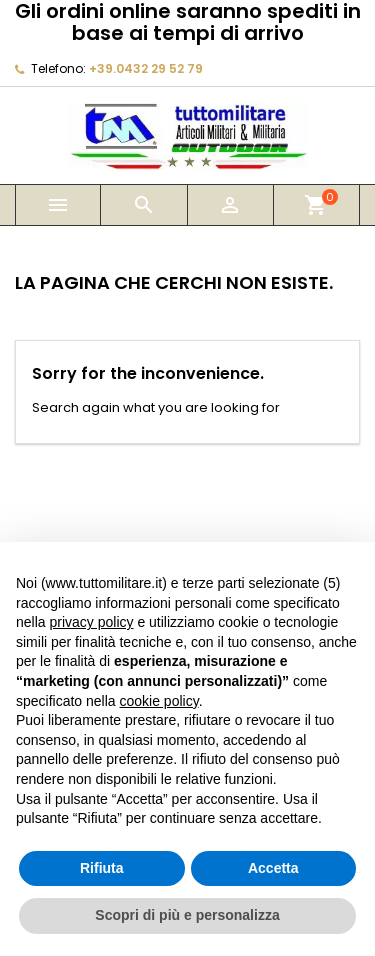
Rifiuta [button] (102, 868)
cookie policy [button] (159, 701)
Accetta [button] (273, 868)
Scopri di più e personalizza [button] (187, 915)
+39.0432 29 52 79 (146, 68)
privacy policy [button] (91, 622)
